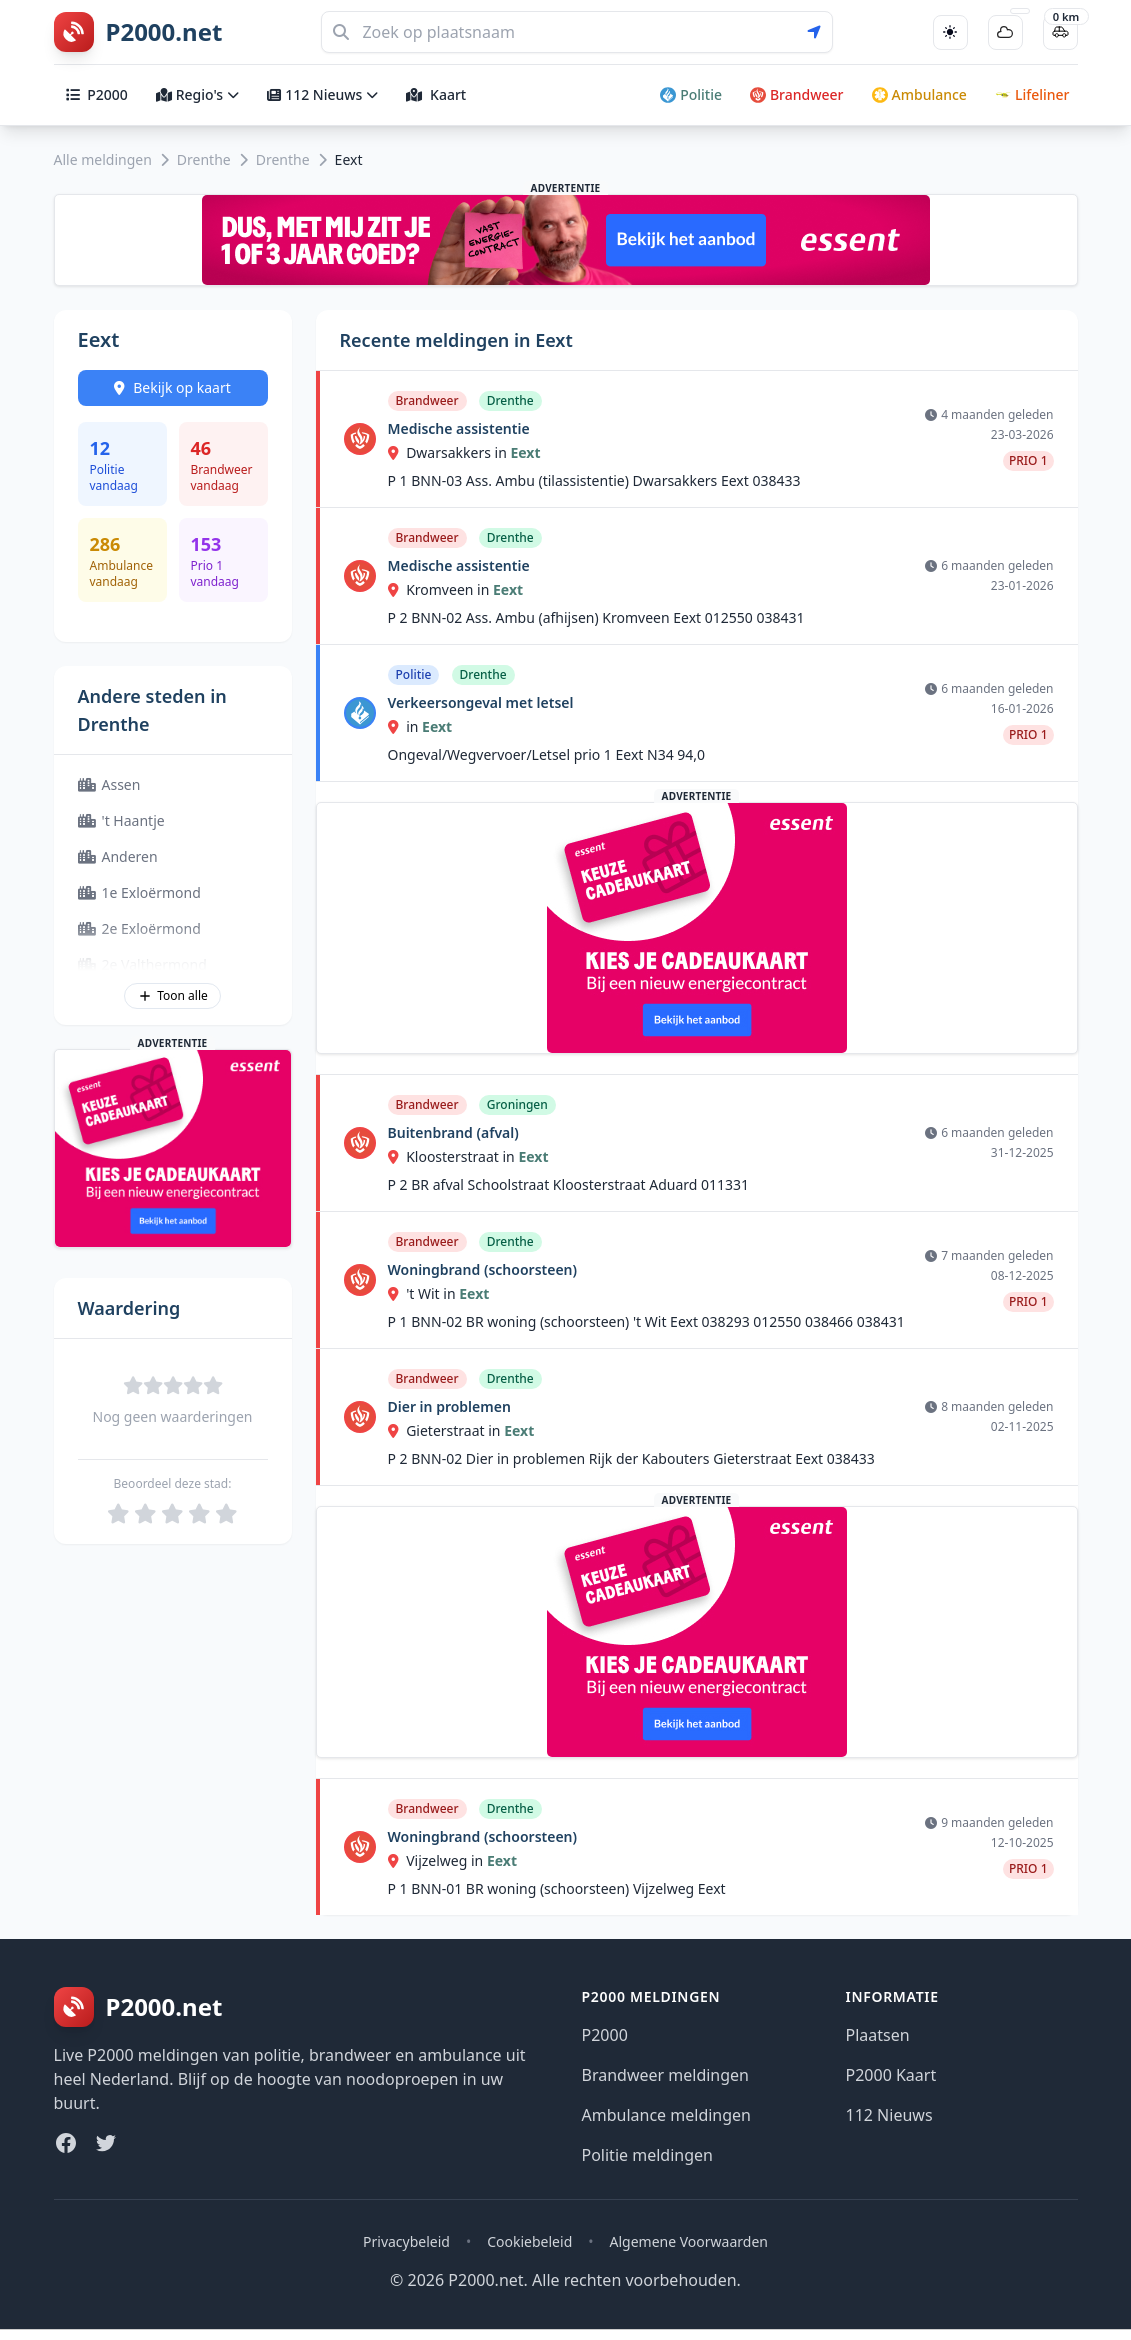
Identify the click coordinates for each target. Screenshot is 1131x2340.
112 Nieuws (322, 94)
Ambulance (919, 94)
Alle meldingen (103, 159)
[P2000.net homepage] (138, 32)
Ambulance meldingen (667, 2115)
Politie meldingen (647, 2155)
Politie (691, 94)
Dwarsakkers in (449, 452)
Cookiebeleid (529, 2241)
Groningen (517, 1104)
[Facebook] (66, 2143)
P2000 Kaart (891, 2075)
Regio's (197, 94)
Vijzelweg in (437, 1860)
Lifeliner (1032, 94)
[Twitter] (106, 2143)
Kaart (436, 94)
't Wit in (424, 1293)
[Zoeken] (577, 32)
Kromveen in (440, 589)
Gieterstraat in (446, 1430)
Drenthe (204, 159)
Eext (525, 452)
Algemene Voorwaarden (689, 2241)
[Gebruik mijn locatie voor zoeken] (820, 32)
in (405, 726)
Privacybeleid (406, 2241)
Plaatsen (878, 2035)
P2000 (97, 94)
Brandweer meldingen (666, 2075)
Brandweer (797, 94)
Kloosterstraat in (453, 1156)
